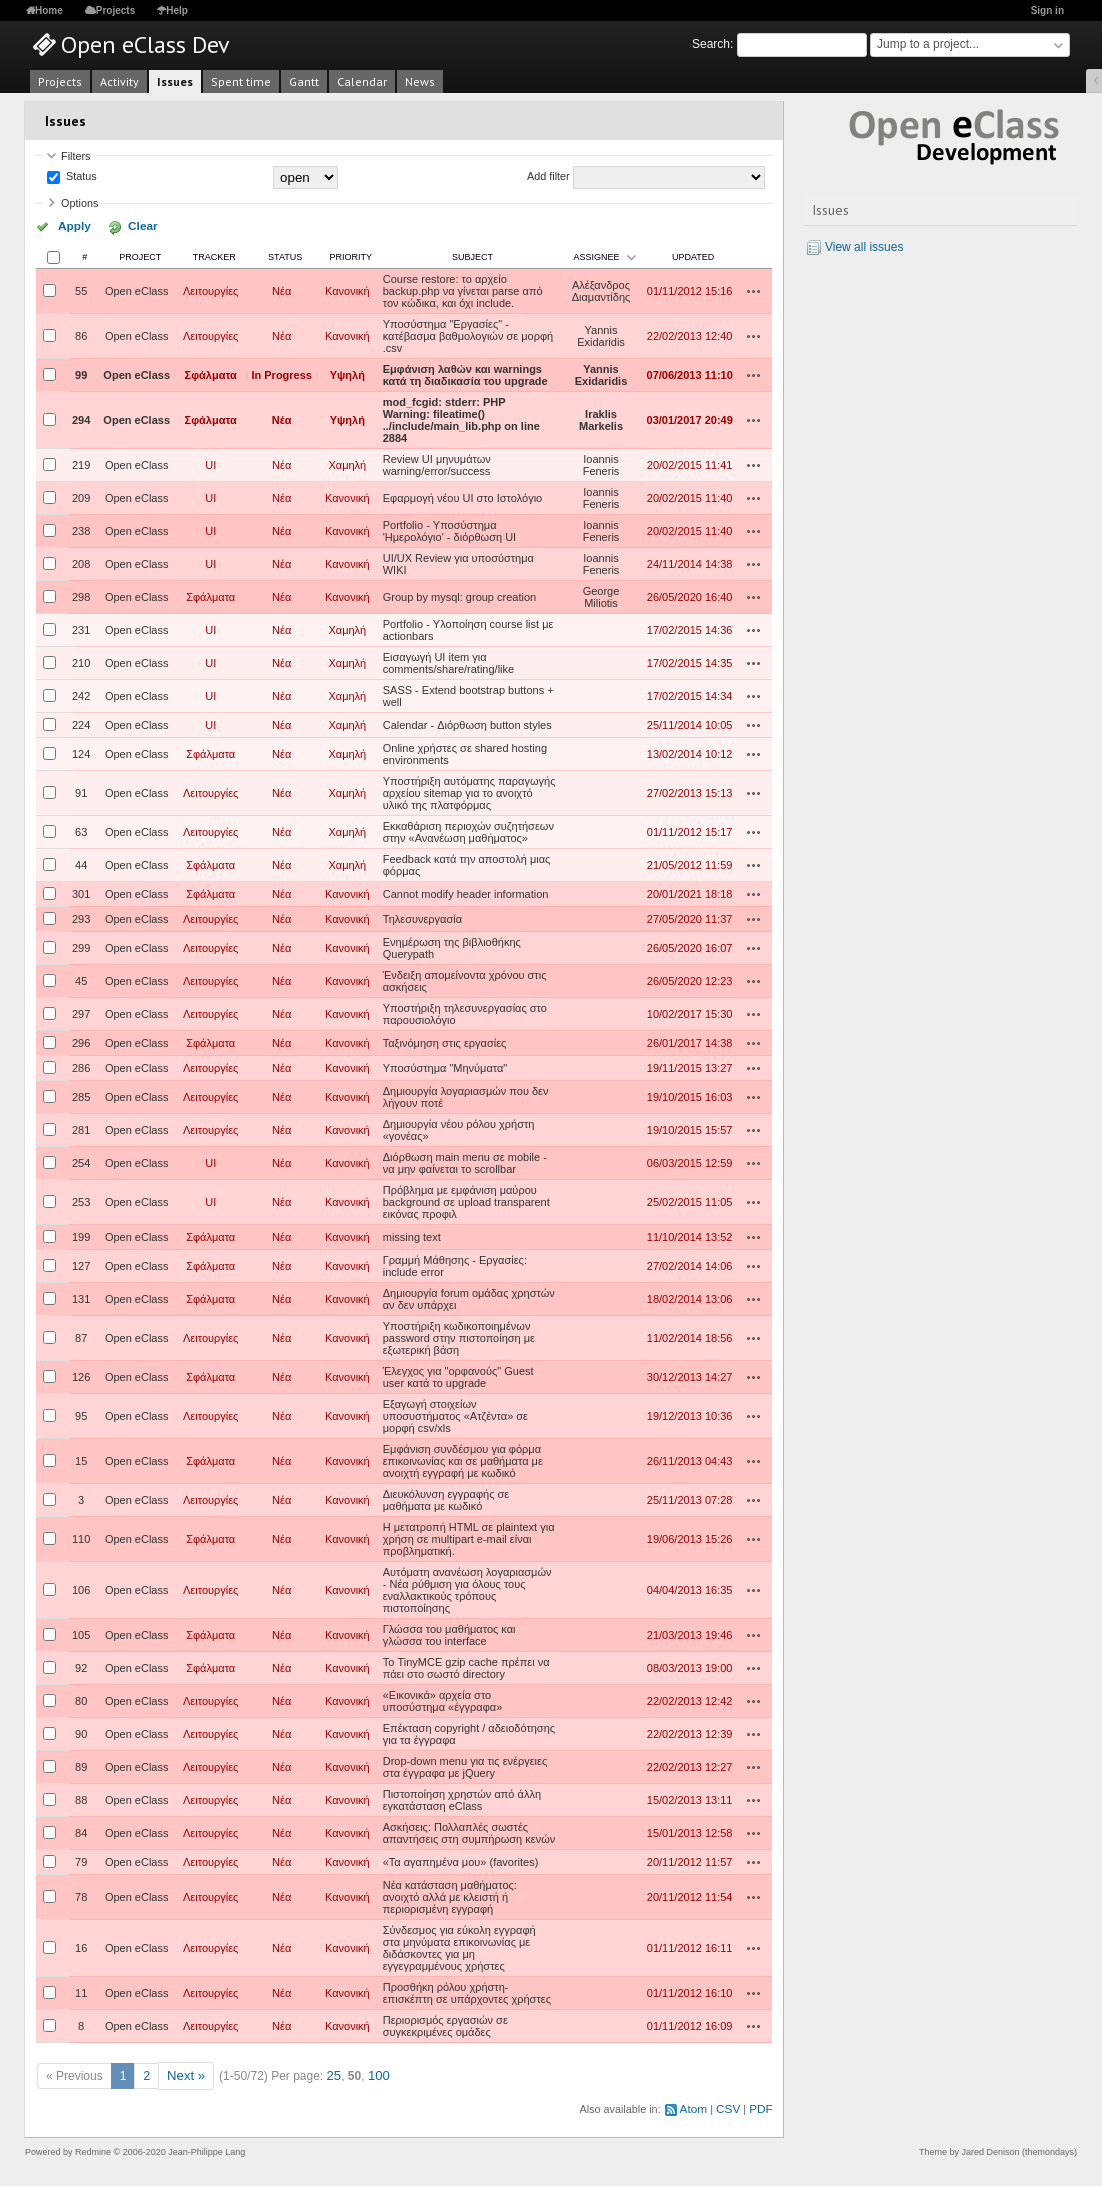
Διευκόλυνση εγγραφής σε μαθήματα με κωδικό (446, 1498)
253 (81, 1200)
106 (81, 1588)
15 (81, 1459)
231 (81, 628)
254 (81, 1161)
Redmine (93, 2146)
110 (81, 1537)
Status (80, 177)
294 (81, 418)
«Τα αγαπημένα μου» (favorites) (461, 1860)
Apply (68, 226)
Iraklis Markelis (601, 418)
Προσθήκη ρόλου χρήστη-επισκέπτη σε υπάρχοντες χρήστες (467, 1991)
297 (81, 1012)
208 (81, 562)
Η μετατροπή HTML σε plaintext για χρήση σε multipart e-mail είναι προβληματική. (469, 1537)
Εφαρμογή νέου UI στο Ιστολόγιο (462, 496)
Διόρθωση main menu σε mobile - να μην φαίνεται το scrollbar (465, 1161)
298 (81, 595)
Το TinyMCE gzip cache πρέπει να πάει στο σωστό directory (466, 1666)
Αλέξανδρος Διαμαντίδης (601, 289)
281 (81, 1128)
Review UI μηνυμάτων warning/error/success (437, 463)
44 (81, 863)
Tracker (214, 255)
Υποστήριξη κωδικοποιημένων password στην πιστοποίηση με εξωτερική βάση (459, 1336)
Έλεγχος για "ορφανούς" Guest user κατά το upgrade (458, 1375)
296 (81, 1041)
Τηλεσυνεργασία (422, 917)
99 (81, 373)
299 (81, 946)
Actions (754, 289)
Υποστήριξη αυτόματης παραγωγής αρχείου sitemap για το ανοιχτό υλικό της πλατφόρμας (469, 791)
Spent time (241, 81)
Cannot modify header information (466, 892)
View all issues (864, 247)
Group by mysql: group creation (459, 595)
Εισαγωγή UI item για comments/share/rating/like (448, 661)
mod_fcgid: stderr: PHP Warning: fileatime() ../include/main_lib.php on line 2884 (461, 418)
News (420, 81)
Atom (698, 2104)
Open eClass (137, 289)
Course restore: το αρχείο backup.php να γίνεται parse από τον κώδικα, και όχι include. (463, 289)
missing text (412, 1235)
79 (81, 1860)
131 (81, 1297)
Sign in (1047, 10)
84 (81, 1831)
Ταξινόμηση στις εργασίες (445, 1041)
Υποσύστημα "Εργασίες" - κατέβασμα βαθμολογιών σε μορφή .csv (468, 334)
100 (373, 2073)
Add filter (548, 177)
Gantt (304, 81)
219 (81, 463)
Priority (351, 255)
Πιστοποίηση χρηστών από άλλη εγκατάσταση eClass (462, 1798)
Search (711, 44)
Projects (115, 10)
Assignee (597, 255)
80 (81, 1699)
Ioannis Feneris (601, 463)
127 (81, 1264)
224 (81, 723)
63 (81, 830)
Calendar (362, 81)
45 (81, 979)
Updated (693, 255)
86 (81, 334)
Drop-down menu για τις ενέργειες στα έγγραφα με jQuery (465, 1765)
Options (79, 203)
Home (49, 10)
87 (81, 1336)
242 (81, 694)
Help (177, 10)
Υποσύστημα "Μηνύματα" (445, 1066)
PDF (762, 2104)
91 (81, 791)
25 (329, 2073)
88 (81, 1798)
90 (81, 1732)
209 (81, 496)
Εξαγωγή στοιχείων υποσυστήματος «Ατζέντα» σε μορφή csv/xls (455, 1414)
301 (81, 892)
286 (81, 1066)
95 (81, 1414)
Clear (123, 226)
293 (81, 917)
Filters (75, 156)
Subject (472, 255)
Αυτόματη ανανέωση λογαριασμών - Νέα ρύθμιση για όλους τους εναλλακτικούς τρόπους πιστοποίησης (467, 1588)
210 (81, 661)
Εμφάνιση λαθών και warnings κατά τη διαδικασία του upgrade (465, 373)
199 (81, 1235)
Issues (175, 81)
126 (81, 1375)
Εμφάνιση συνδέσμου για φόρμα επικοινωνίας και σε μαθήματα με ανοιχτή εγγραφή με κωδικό (463, 1459)
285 (81, 1095)
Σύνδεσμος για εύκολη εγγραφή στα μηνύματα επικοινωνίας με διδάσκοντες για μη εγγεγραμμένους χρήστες (459, 1946)
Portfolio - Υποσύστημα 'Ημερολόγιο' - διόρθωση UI (449, 529)
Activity (119, 81)
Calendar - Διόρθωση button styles (467, 723)
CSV (731, 2104)
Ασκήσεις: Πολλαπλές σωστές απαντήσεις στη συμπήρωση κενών (469, 1831)
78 (81, 1895)
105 (81, 1633)
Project (140, 255)
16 (81, 1946)
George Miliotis (601, 595)
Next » (184, 2073)
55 (81, 289)
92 (81, 1666)
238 (81, 529)
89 (81, 1765)
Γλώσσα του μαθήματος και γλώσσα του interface (449, 1633)
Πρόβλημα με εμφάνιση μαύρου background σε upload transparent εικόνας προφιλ (466, 1200)
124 (81, 752)
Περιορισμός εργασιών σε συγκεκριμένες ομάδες (445, 2024)
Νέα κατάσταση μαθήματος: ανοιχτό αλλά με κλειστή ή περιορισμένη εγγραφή (450, 1895)
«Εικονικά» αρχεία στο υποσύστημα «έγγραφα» (443, 1699)
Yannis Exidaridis (601, 334)
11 (81, 1991)
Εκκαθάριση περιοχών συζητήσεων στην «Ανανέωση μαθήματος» (468, 830)
